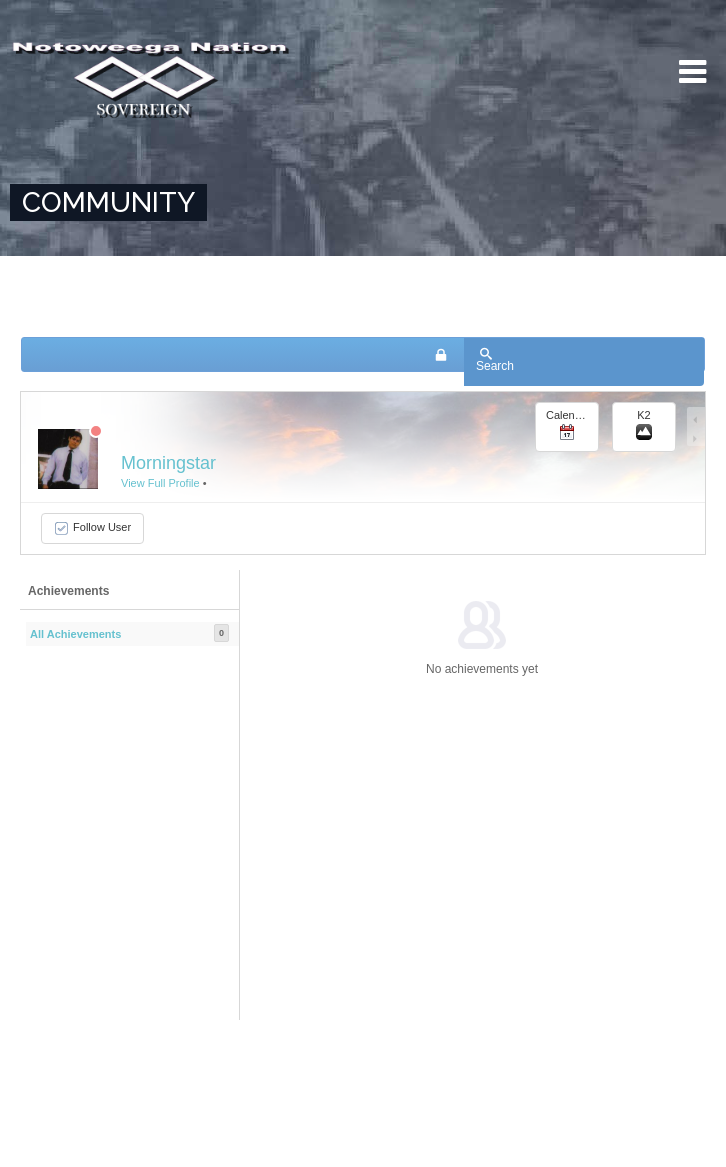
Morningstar (168, 463)
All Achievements (75, 634)
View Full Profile (160, 483)
